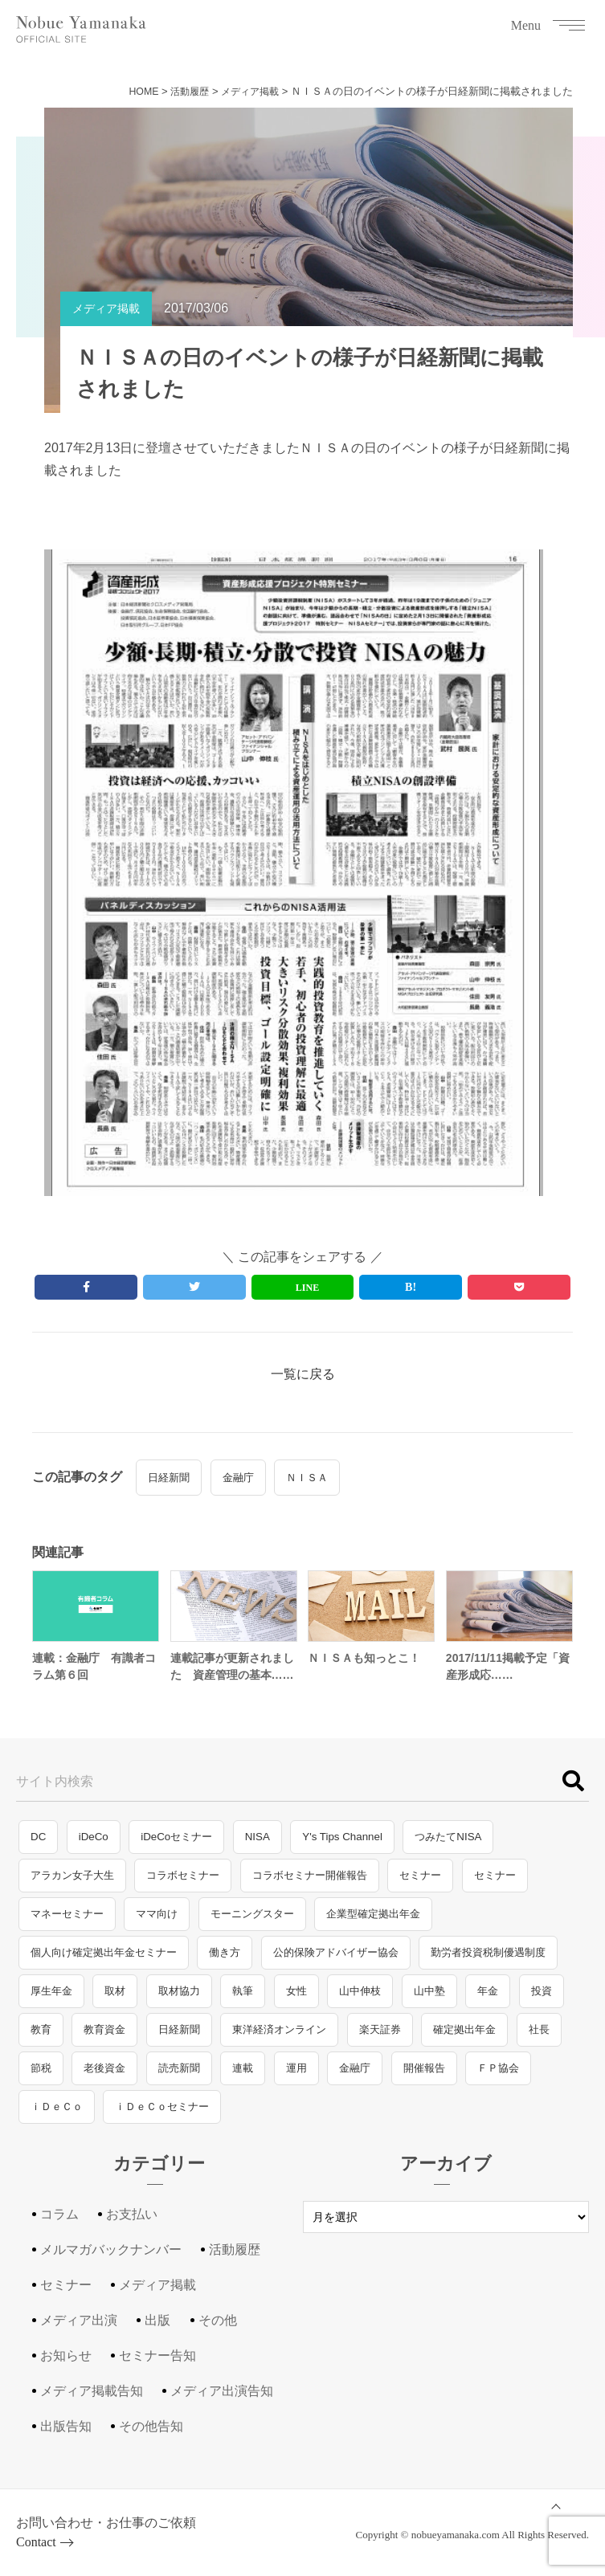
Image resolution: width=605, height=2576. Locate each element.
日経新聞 (169, 1485)
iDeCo (93, 1845)
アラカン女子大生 (72, 1883)
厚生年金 (51, 1999)
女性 (296, 1999)
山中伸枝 (360, 1999)
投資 (541, 1999)
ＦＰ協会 (498, 2076)
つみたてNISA (448, 1845)
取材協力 (179, 1999)
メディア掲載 (247, 91)
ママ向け (157, 1922)
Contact (36, 2550)
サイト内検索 (54, 1789)
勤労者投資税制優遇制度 (488, 1960)
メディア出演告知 (221, 2399)
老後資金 (104, 2076)
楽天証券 (380, 2037)
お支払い (131, 2222)
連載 (242, 2076)
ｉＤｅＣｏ (57, 2115)
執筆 (242, 1999)
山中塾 (429, 1999)
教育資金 (104, 2037)
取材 (114, 1999)
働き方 (224, 1960)
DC (38, 1845)
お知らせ (66, 2363)
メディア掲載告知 (91, 2399)
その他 (217, 2328)
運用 (296, 2076)
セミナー (420, 1883)
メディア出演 (78, 2328)
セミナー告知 (157, 2363)
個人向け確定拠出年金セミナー (104, 1960)
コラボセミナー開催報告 (309, 1883)
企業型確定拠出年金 (373, 1922)
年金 (487, 1999)
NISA (257, 1845)
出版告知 (66, 2434)
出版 (157, 2328)
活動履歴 (183, 91)
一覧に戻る (303, 1381)
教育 (41, 2037)
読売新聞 (179, 2076)
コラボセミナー (182, 1883)
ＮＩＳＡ (307, 1485)
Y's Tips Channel (342, 1845)
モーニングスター (252, 1922)
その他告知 (151, 2434)
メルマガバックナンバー (111, 2257)
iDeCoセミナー (176, 1845)
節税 (41, 2076)
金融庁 (238, 1485)
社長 (539, 2037)
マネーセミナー (67, 1922)
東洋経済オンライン (279, 2037)
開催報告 (424, 2076)
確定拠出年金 (464, 2037)
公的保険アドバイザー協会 (336, 1960)
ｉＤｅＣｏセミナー (162, 2115)
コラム (59, 2222)
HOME (134, 91)
